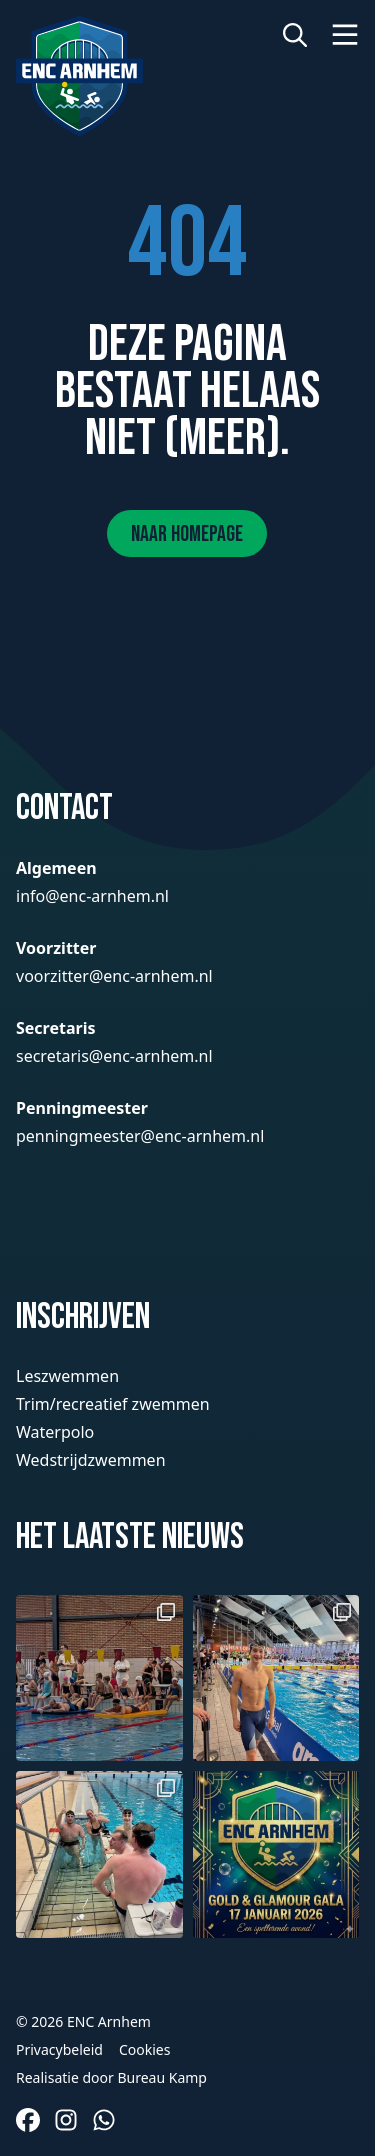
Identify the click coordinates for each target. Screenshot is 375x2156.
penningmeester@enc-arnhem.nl (140, 1136)
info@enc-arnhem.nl (92, 896)
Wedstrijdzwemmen (91, 1460)
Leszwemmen (67, 1376)
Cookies (144, 2049)
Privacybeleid (59, 2049)
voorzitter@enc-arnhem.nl (114, 976)
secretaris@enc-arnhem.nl (114, 1056)
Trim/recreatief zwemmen (113, 1404)
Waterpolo (55, 1432)
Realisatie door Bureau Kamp (111, 2077)
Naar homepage (187, 534)
